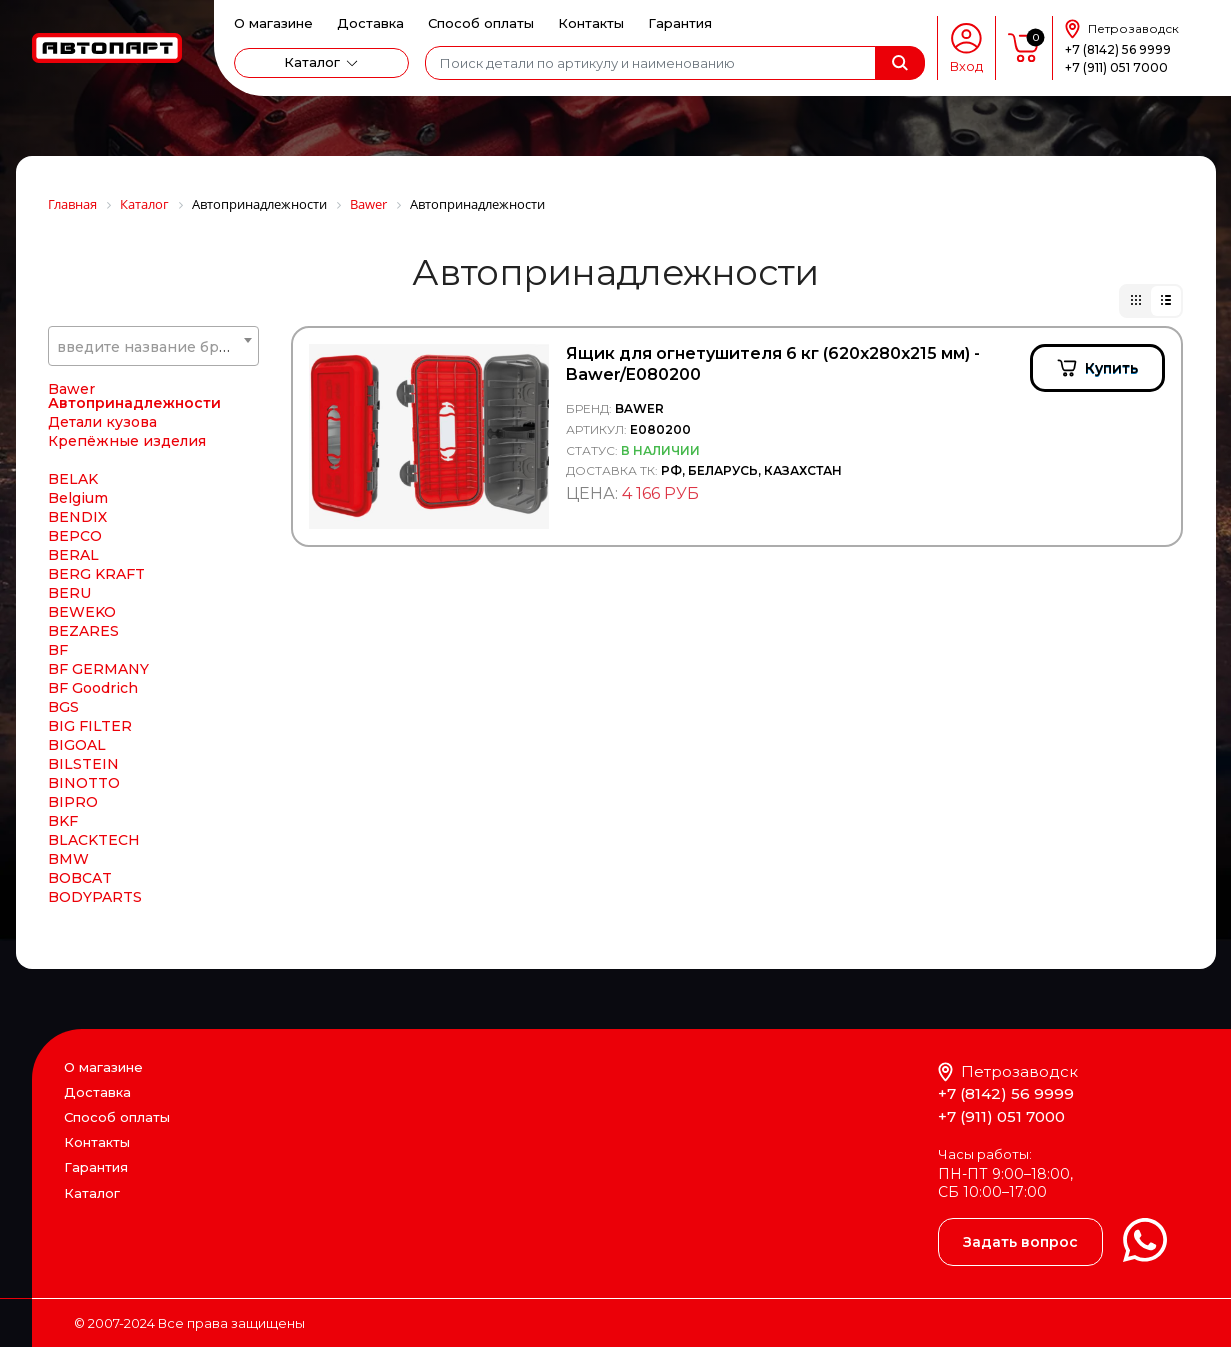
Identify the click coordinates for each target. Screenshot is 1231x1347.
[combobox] (153, 346)
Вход (966, 66)
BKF (63, 821)
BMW (68, 859)
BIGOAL (77, 745)
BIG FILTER (90, 726)
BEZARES (83, 631)
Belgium (78, 498)
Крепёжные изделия (127, 441)
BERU (69, 593)
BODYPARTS (95, 897)
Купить (1111, 368)
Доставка (370, 23)
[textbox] (153, 347)
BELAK (73, 479)
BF (58, 650)
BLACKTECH (94, 840)
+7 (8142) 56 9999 (1118, 49)
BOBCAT (80, 878)
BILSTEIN (83, 764)
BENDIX (77, 517)
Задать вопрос (1020, 1242)
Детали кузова (102, 422)
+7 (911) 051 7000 (1116, 67)
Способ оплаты (481, 23)
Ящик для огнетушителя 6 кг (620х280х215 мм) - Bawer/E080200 (773, 364)
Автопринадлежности (134, 403)
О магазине (273, 23)
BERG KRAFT (96, 574)
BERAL (73, 555)
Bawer (71, 389)
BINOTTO (84, 783)
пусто (1024, 48)
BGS (63, 707)
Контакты (591, 23)
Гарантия (680, 23)
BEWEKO (82, 612)
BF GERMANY (98, 669)
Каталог (312, 62)
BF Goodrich (93, 688)
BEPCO (75, 536)
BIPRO (73, 802)
